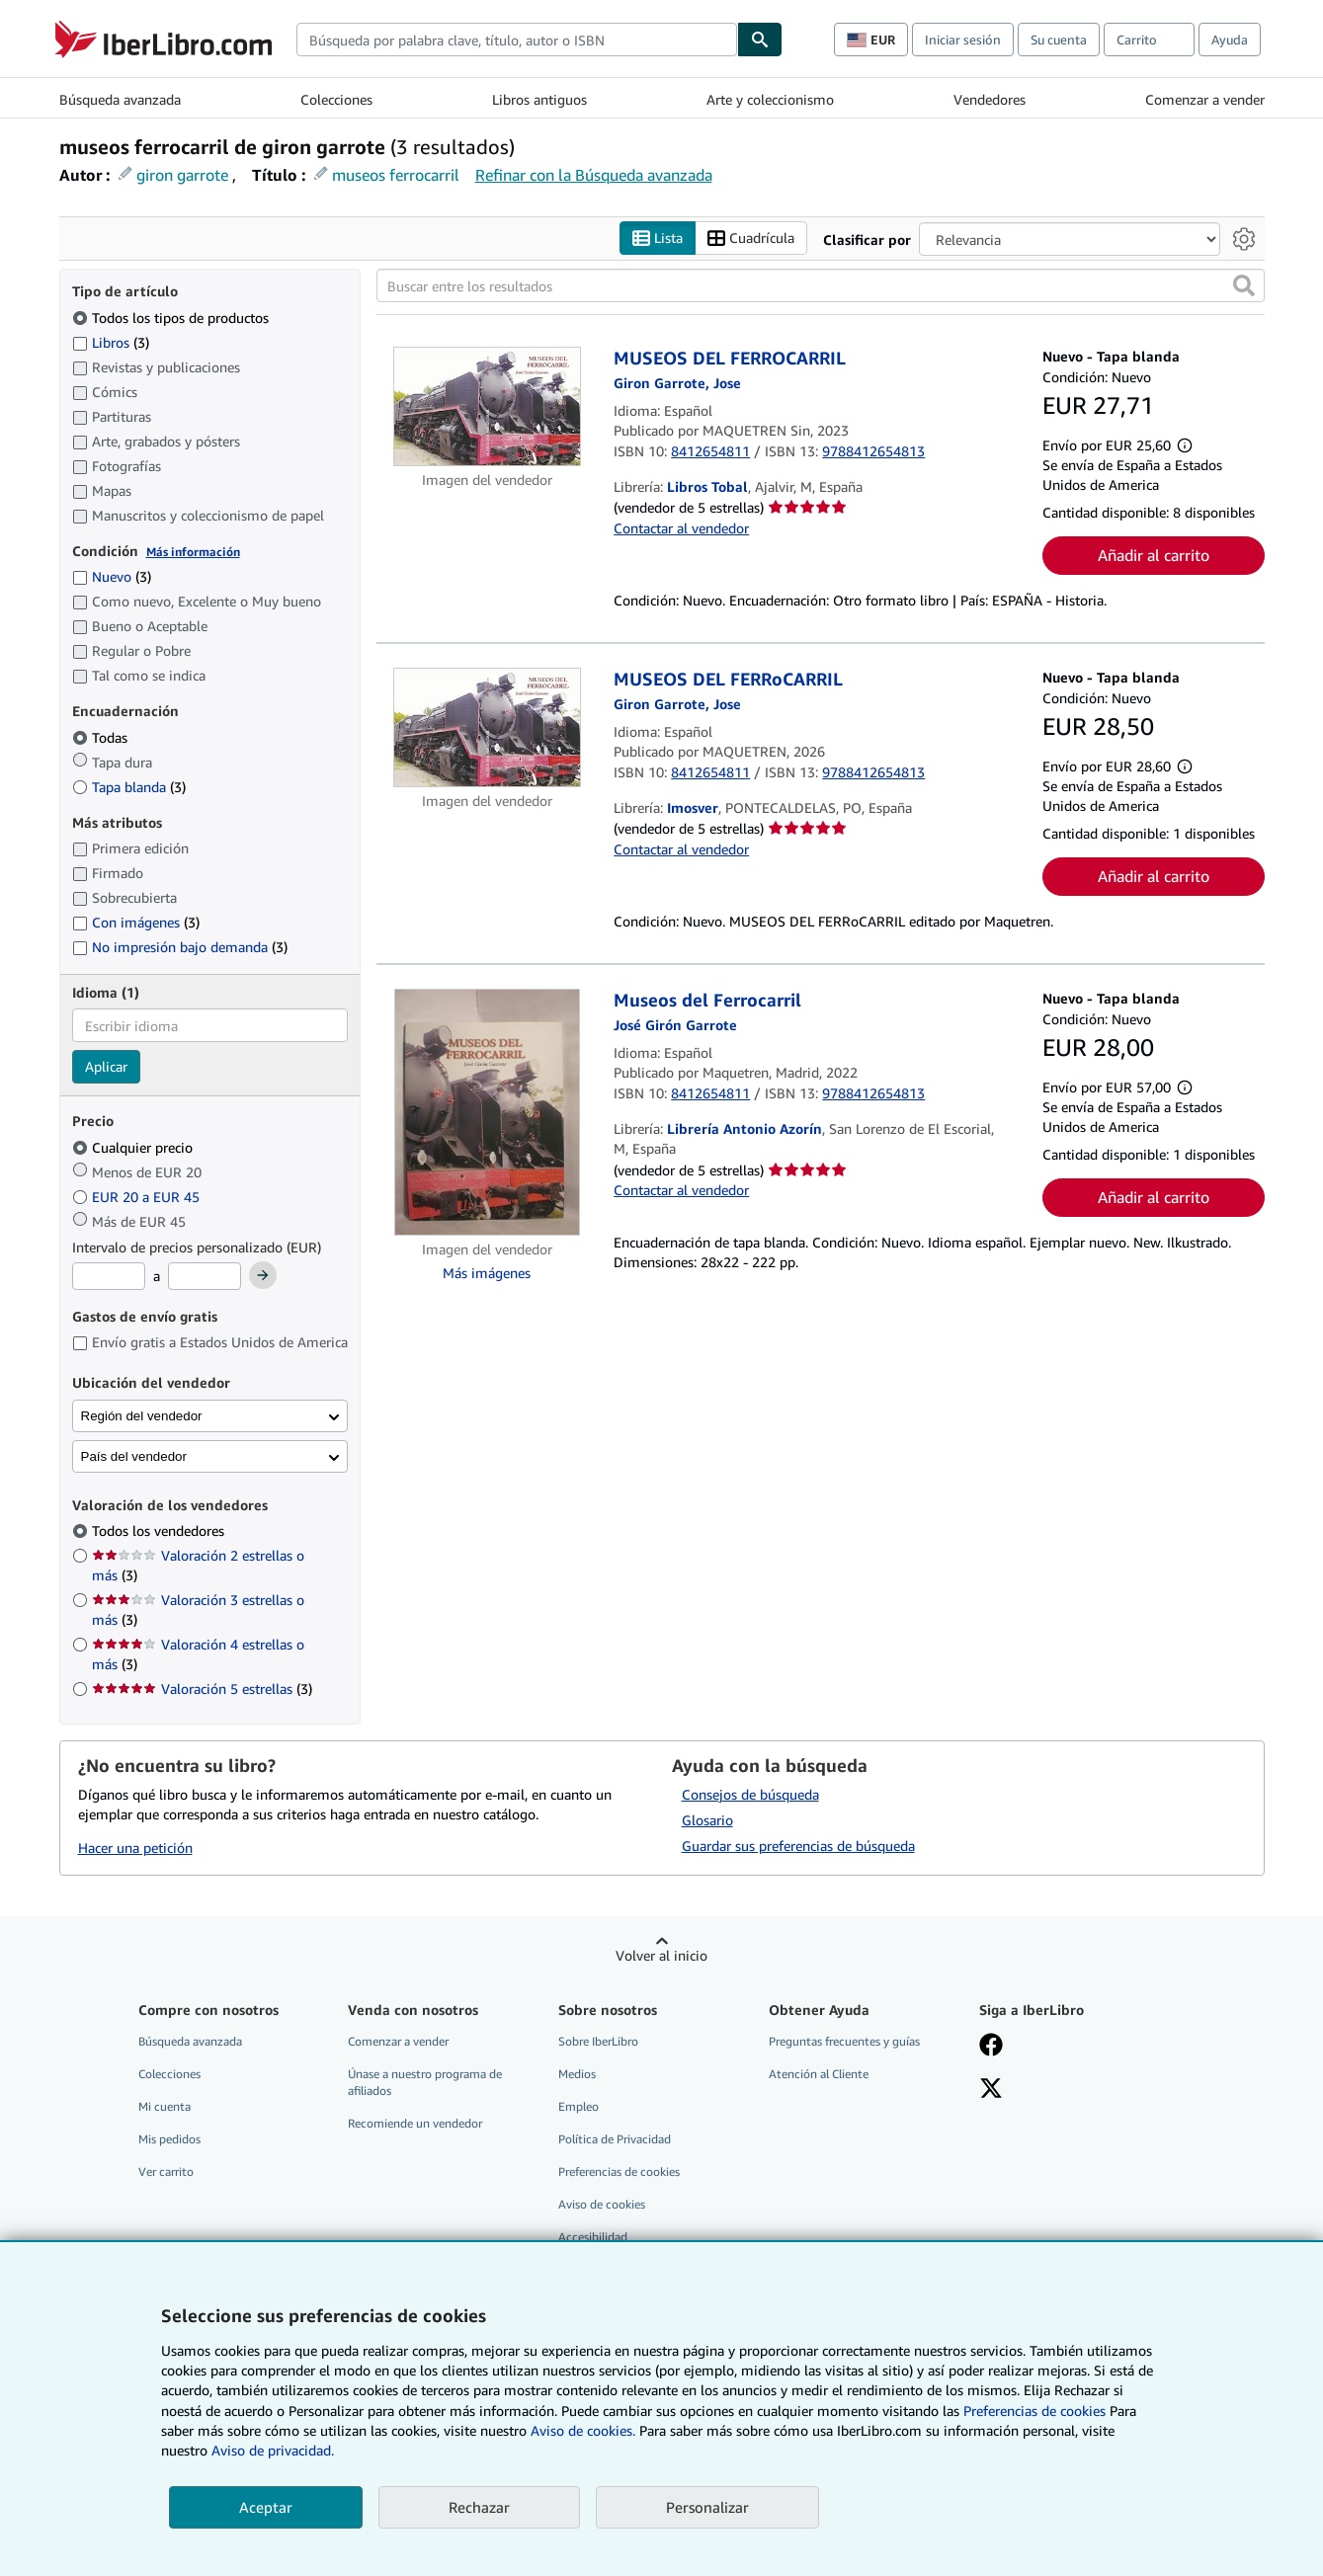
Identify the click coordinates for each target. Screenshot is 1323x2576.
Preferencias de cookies (1034, 2410)
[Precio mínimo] (108, 1276)
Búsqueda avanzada (120, 99)
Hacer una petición (135, 1847)
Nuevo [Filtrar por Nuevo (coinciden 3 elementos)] (111, 576)
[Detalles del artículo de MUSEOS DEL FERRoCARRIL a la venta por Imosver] (487, 727)
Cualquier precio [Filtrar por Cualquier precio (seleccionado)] (134, 1147)
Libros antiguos (539, 99)
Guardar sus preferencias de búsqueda (798, 1845)
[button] (1244, 285)
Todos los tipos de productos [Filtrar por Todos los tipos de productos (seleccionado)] (172, 317)
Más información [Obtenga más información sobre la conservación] (193, 551)
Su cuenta (1059, 39)
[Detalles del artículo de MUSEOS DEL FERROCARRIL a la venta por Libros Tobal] (487, 406)
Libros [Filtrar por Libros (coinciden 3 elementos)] (110, 342)
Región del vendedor (142, 1416)
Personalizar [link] (707, 2507)
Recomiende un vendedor (415, 2123)
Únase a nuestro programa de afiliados (425, 2082)
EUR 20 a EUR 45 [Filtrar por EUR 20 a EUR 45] (138, 1196)
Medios (577, 2073)
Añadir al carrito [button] (1153, 555)
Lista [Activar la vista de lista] (657, 238)
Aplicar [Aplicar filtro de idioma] (106, 1066)
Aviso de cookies (601, 2204)
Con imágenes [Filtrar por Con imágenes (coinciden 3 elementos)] (136, 922)
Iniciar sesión (963, 39)
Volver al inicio (661, 1955)
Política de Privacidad (614, 2139)
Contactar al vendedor (681, 528)
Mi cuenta (164, 2106)
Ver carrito (166, 2171)
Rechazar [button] (479, 2507)
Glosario (707, 1819)
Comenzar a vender (1205, 99)
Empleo (578, 2106)
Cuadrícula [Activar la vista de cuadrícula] (750, 238)
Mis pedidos (169, 2139)
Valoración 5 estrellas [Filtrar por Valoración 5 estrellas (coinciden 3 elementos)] (202, 1688)
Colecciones (336, 99)
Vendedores (989, 99)
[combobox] (516, 39)
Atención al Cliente (818, 2073)
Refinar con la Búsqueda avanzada (593, 175)
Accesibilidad (592, 2236)
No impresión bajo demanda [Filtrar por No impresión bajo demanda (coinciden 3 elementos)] (180, 946)
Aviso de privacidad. (272, 2450)
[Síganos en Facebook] (991, 2046)
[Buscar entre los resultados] (820, 285)
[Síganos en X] (991, 2090)
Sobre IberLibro (598, 2041)
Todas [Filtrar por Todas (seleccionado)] (101, 737)
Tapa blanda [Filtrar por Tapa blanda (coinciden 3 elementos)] (129, 786)
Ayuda (1229, 39)
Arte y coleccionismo (770, 99)
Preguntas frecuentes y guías (844, 2041)
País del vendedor (134, 1456)
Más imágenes (487, 1272)
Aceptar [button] (265, 2507)
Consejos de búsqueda (750, 1794)
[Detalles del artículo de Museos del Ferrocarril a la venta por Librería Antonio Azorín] (487, 1112)
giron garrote (182, 175)
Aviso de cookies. (583, 2430)
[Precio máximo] (204, 1276)
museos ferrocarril (395, 175)
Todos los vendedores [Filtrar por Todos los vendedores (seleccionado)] (160, 1530)
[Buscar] (760, 39)
